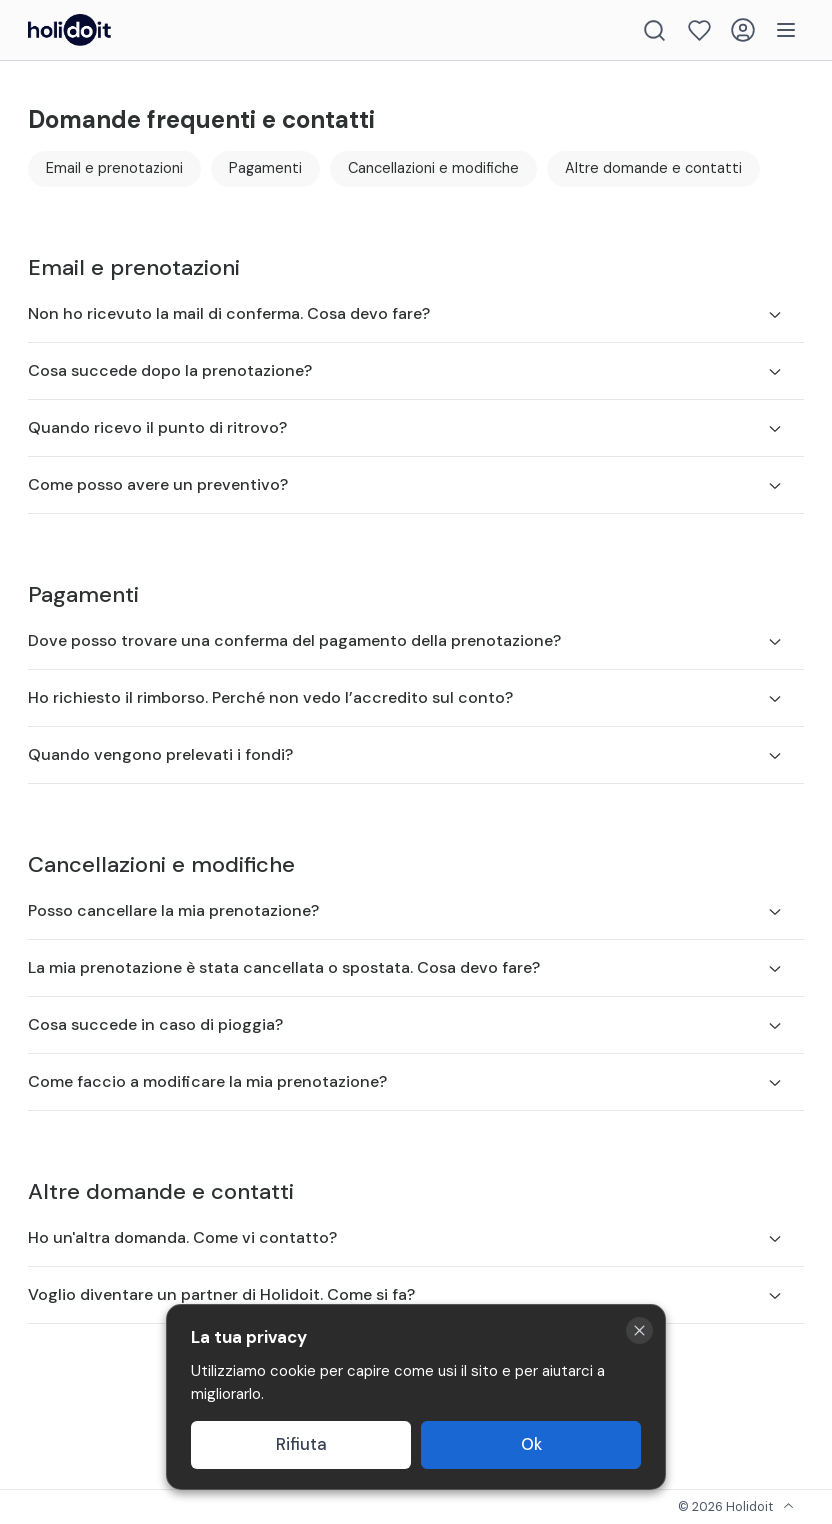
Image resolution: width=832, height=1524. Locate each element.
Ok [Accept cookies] (531, 1444)
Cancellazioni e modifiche (433, 168)
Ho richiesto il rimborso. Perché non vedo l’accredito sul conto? (406, 697)
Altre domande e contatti (653, 168)
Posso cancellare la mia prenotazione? (406, 910)
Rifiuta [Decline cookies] (301, 1444)
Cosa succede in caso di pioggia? (406, 1024)
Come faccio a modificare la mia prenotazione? (406, 1081)
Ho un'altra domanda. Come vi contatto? (406, 1237)
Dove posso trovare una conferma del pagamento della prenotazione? (406, 640)
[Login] (743, 30)
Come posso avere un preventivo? (406, 484)
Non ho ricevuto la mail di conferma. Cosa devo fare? (406, 313)
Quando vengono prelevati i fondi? (406, 754)
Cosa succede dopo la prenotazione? (406, 370)
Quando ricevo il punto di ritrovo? (406, 427)
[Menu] (786, 30)
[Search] (654, 30)
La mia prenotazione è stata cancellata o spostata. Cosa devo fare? (406, 967)
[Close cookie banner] (639, 1330)
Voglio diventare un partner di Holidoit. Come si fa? (406, 1294)
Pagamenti (265, 168)
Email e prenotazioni (114, 168)
